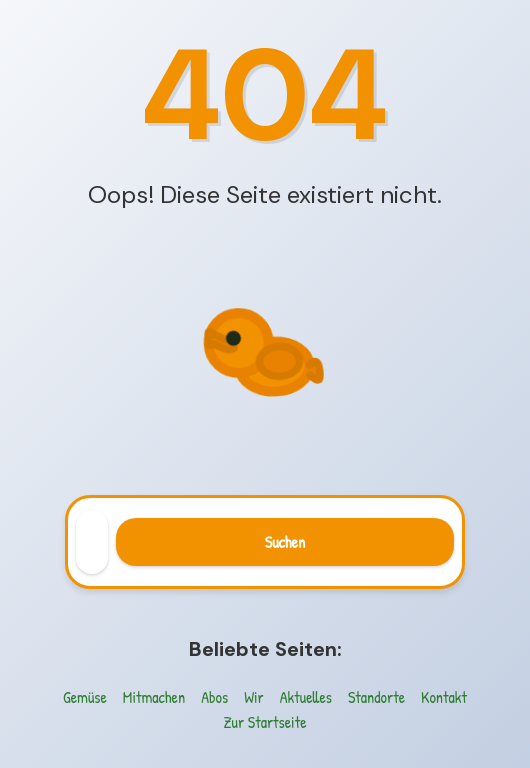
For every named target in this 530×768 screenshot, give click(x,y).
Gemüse (85, 697)
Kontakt (444, 697)
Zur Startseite (264, 722)
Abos (214, 697)
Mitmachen (154, 697)
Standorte (376, 697)
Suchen (285, 542)
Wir (254, 697)
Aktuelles (306, 697)
